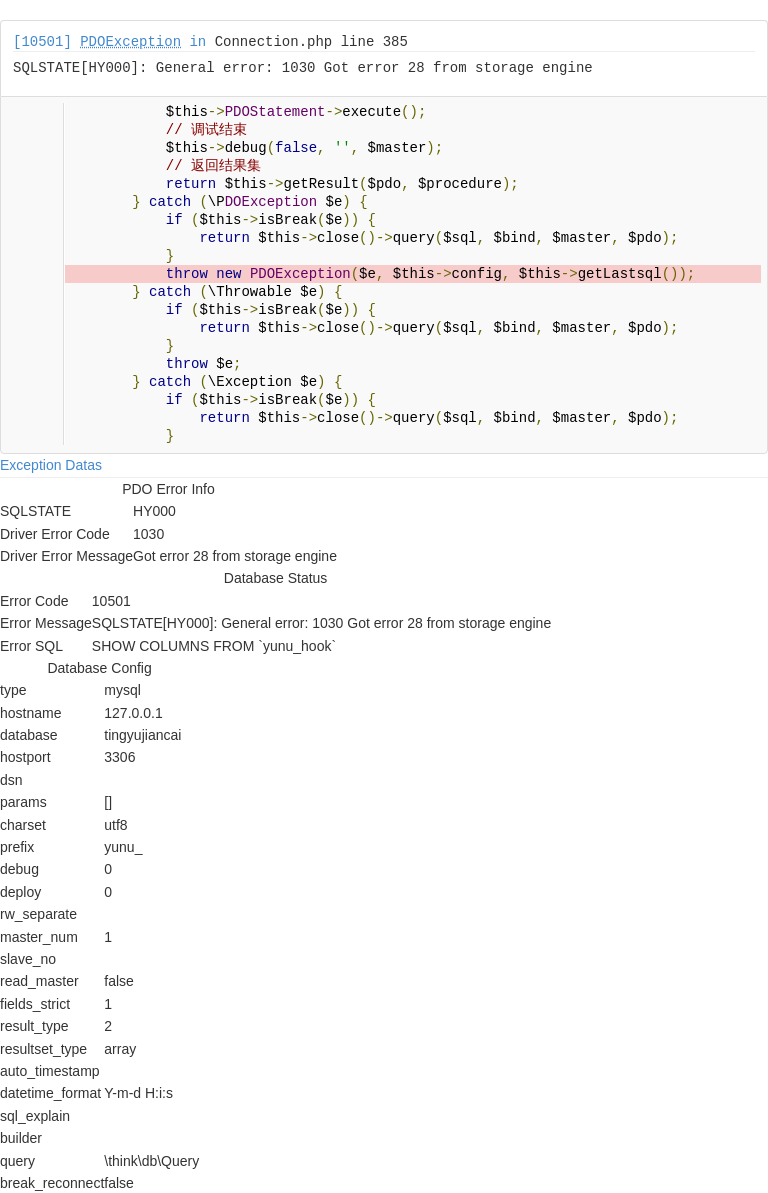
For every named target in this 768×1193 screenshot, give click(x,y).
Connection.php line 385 (311, 42)
